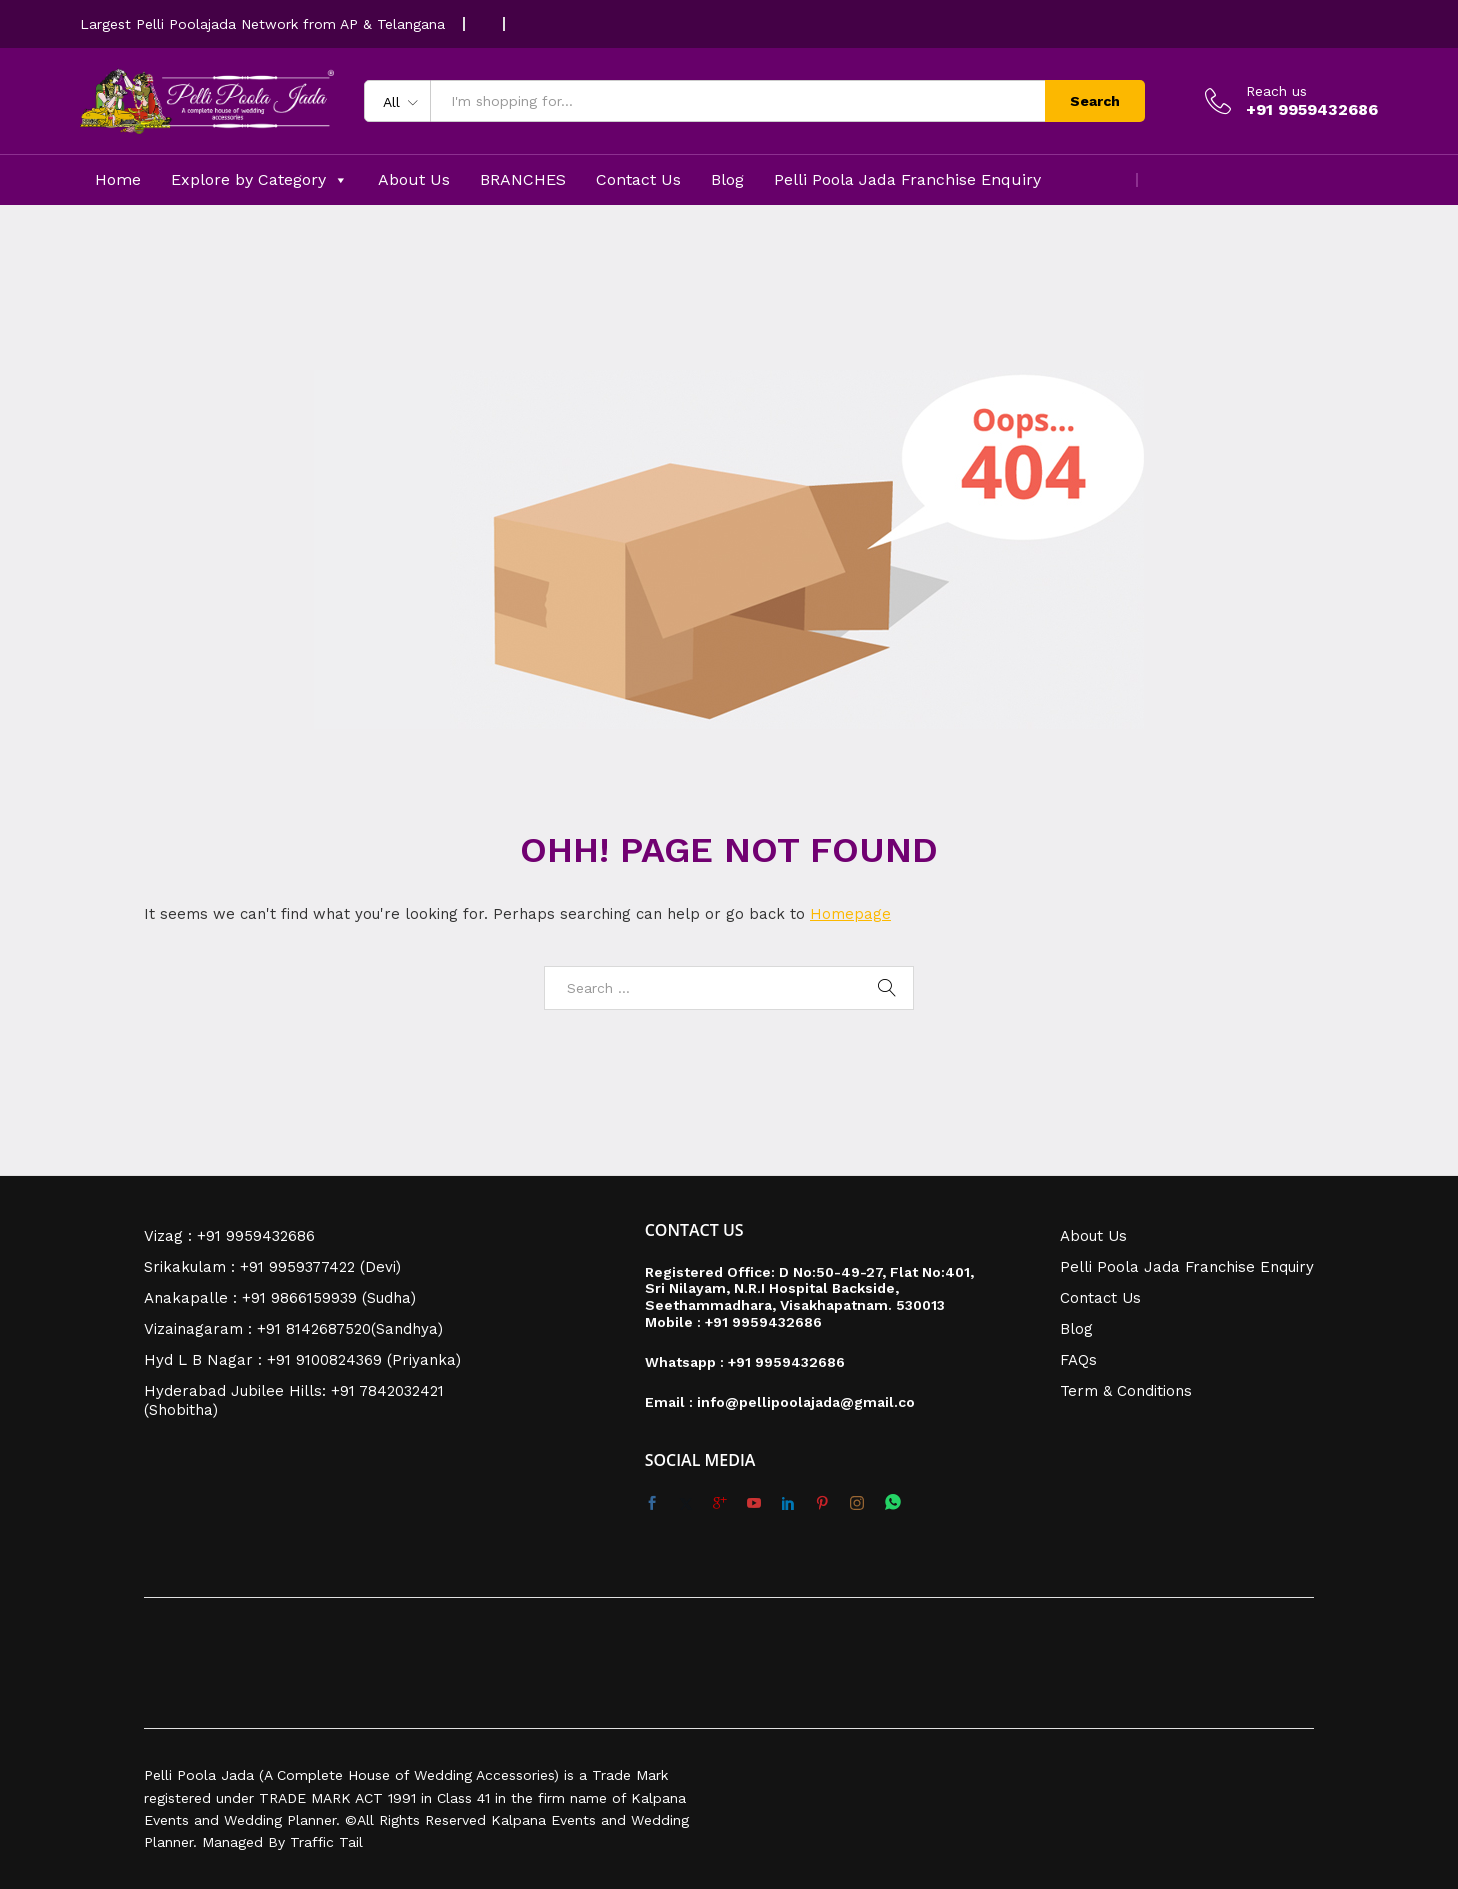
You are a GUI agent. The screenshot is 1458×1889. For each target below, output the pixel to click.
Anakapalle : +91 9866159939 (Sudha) (280, 1298)
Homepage (850, 914)
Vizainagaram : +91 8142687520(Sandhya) (293, 1329)
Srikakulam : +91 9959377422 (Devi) (272, 1267)
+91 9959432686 (763, 1322)
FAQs (1078, 1360)
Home (118, 179)
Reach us (1276, 91)
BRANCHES (523, 179)
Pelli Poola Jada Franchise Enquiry (907, 179)
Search (1095, 101)
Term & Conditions (1126, 1391)
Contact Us (638, 179)
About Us (414, 179)
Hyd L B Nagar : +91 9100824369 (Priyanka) (302, 1360)
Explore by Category (259, 180)
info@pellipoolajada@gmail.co (806, 1402)
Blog (727, 179)
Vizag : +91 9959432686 (229, 1236)
